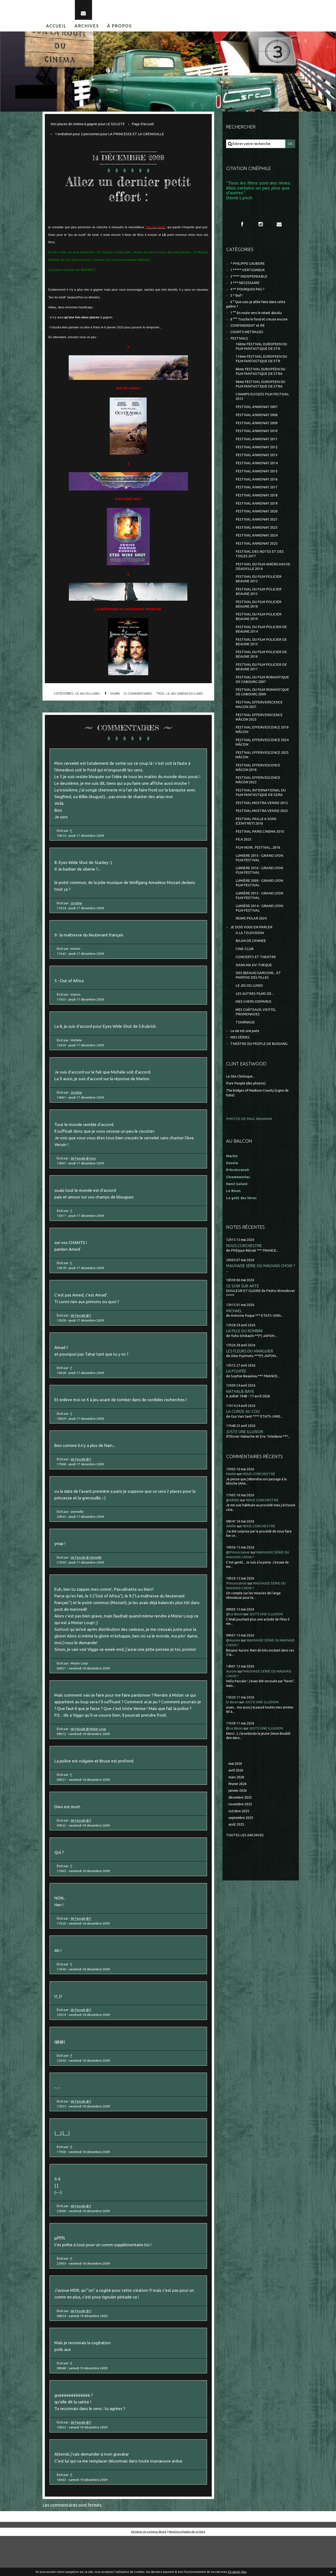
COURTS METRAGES (247, 337)
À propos (119, 28)
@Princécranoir (239, 1575)
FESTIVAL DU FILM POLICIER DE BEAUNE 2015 (261, 654)
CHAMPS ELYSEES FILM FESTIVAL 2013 (262, 403)
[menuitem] (56, 28)
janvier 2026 (238, 1813)
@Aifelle (233, 1523)
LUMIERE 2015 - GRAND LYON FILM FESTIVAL (259, 875)
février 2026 (238, 1806)
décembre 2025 (241, 1820)
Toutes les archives (245, 1858)
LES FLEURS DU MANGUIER (250, 1373)
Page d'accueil (146, 126)
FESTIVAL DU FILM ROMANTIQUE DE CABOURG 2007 (262, 692)
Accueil (56, 28)
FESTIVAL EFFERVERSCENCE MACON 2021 (259, 718)
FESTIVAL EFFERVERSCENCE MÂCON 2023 (259, 731)
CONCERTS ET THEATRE (256, 977)
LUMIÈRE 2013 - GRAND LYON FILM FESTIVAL (259, 914)
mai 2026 (235, 1785)
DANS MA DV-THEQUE (254, 985)
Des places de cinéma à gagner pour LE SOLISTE (89, 126)
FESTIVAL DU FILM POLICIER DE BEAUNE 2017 (261, 680)
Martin (231, 1497)
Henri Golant (237, 1205)
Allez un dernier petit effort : (128, 190)
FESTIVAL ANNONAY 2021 (257, 529)
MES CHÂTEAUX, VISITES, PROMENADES (256, 1033)
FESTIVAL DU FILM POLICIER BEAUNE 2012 (259, 589)
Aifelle (231, 1549)
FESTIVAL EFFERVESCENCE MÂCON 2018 (258, 783)
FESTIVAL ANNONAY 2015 (257, 479)
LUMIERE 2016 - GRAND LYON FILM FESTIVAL (259, 888)
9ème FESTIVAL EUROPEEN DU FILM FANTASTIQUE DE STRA (261, 390)
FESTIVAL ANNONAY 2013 (257, 463)
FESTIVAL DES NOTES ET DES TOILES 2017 (260, 564)
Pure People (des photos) (247, 1105)
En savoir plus (237, 2571)
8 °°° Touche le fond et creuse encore (260, 324)
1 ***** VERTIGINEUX (247, 273)
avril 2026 (236, 1792)
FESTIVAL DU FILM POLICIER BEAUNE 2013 (259, 602)
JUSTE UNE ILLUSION (245, 1454)
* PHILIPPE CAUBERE (247, 267)
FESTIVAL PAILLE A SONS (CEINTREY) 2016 (256, 838)
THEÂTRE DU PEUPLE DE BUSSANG (259, 1066)
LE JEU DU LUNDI (85, 696)
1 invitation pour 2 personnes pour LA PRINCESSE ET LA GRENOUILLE (111, 136)
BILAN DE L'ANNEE (251, 961)
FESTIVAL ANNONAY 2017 (257, 496)
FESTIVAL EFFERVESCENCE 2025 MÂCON (262, 770)
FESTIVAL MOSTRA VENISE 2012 (262, 819)
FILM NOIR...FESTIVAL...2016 (258, 865)
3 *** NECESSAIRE (244, 286)
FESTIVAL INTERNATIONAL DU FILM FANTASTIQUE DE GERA (261, 808)
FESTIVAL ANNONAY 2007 (257, 414)
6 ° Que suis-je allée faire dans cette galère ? (257, 308)
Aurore (232, 1693)
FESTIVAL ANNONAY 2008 (257, 422)
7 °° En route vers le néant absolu (257, 317)
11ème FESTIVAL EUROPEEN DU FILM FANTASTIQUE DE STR (262, 364)
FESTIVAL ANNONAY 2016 (257, 488)
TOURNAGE (245, 1044)
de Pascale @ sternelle (88, 1577)
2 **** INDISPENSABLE (248, 280)
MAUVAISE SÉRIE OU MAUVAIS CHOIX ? (260, 1287)
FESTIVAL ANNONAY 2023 (257, 537)
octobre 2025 (239, 1834)
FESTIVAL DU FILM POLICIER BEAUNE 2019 (259, 628)
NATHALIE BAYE (240, 1414)
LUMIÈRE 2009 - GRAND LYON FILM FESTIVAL (259, 901)
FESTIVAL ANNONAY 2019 (257, 512)
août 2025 (236, 1847)
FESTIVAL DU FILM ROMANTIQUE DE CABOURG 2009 (262, 705)
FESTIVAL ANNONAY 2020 (257, 521)
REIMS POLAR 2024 (251, 938)
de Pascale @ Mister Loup (90, 1753)
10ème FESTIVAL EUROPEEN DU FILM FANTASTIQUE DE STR (262, 351)
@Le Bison (234, 1637)
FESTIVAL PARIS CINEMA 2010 (260, 849)
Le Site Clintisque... (241, 1099)
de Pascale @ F (82, 1330)
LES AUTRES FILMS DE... (255, 1015)
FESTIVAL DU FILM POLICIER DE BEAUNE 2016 (261, 667)
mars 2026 (236, 1799)
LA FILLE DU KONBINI (245, 1353)
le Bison (232, 1724)
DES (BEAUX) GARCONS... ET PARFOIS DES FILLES (258, 995)
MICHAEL (234, 1332)
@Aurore (233, 1663)
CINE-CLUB (245, 969)
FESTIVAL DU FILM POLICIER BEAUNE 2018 (259, 615)
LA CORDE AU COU (243, 1434)
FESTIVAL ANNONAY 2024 (257, 545)
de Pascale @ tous (84, 1170)
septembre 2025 (241, 1840)
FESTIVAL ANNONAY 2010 (257, 438)
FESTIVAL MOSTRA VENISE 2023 (262, 828)
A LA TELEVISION (250, 952)
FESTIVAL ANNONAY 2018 (257, 504)
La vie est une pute (245, 1053)
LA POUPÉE (236, 1393)
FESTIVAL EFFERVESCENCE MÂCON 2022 (258, 795)
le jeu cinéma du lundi (185, 696)
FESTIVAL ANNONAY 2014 (257, 471)
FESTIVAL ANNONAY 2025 (257, 554)
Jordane (77, 909)
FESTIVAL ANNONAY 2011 (257, 446)
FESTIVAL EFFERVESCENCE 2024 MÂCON (262, 757)
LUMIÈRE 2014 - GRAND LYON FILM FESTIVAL (259, 927)
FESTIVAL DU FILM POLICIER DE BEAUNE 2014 (261, 641)
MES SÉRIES (239, 1060)
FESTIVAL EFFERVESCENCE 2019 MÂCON (262, 744)
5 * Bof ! (236, 299)
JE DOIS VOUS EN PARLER (251, 947)
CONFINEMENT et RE (247, 330)
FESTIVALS (239, 343)
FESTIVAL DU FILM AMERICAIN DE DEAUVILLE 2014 (263, 577)
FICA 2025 (243, 857)
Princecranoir (237, 1606)
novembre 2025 (241, 1827)
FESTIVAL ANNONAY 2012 (257, 455)
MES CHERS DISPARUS (254, 1023)
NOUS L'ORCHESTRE (244, 1266)
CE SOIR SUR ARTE (242, 1307)
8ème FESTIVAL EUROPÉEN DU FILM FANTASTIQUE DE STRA (261, 377)
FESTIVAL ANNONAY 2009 (257, 430)
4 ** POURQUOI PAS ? (247, 293)
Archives (87, 28)
